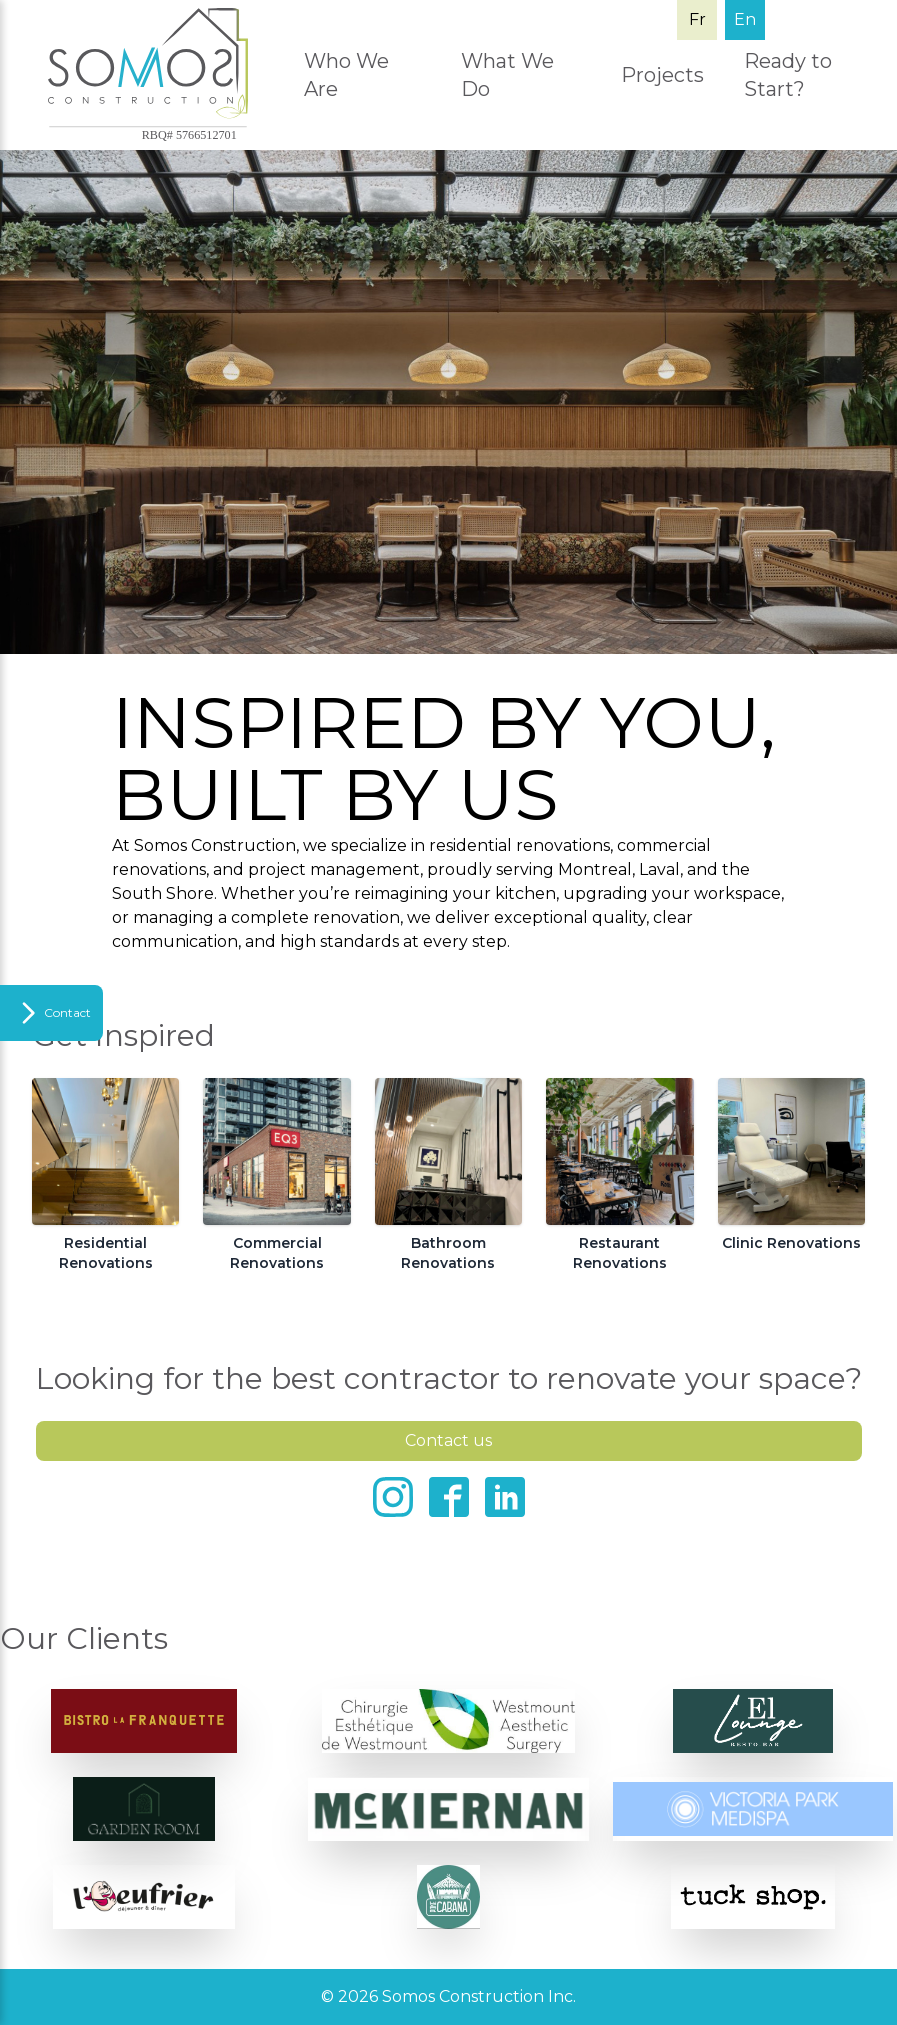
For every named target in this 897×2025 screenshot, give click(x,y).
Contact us (448, 1440)
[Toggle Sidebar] (51, 1013)
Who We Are (346, 75)
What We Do (507, 75)
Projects (662, 75)
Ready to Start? (788, 75)
